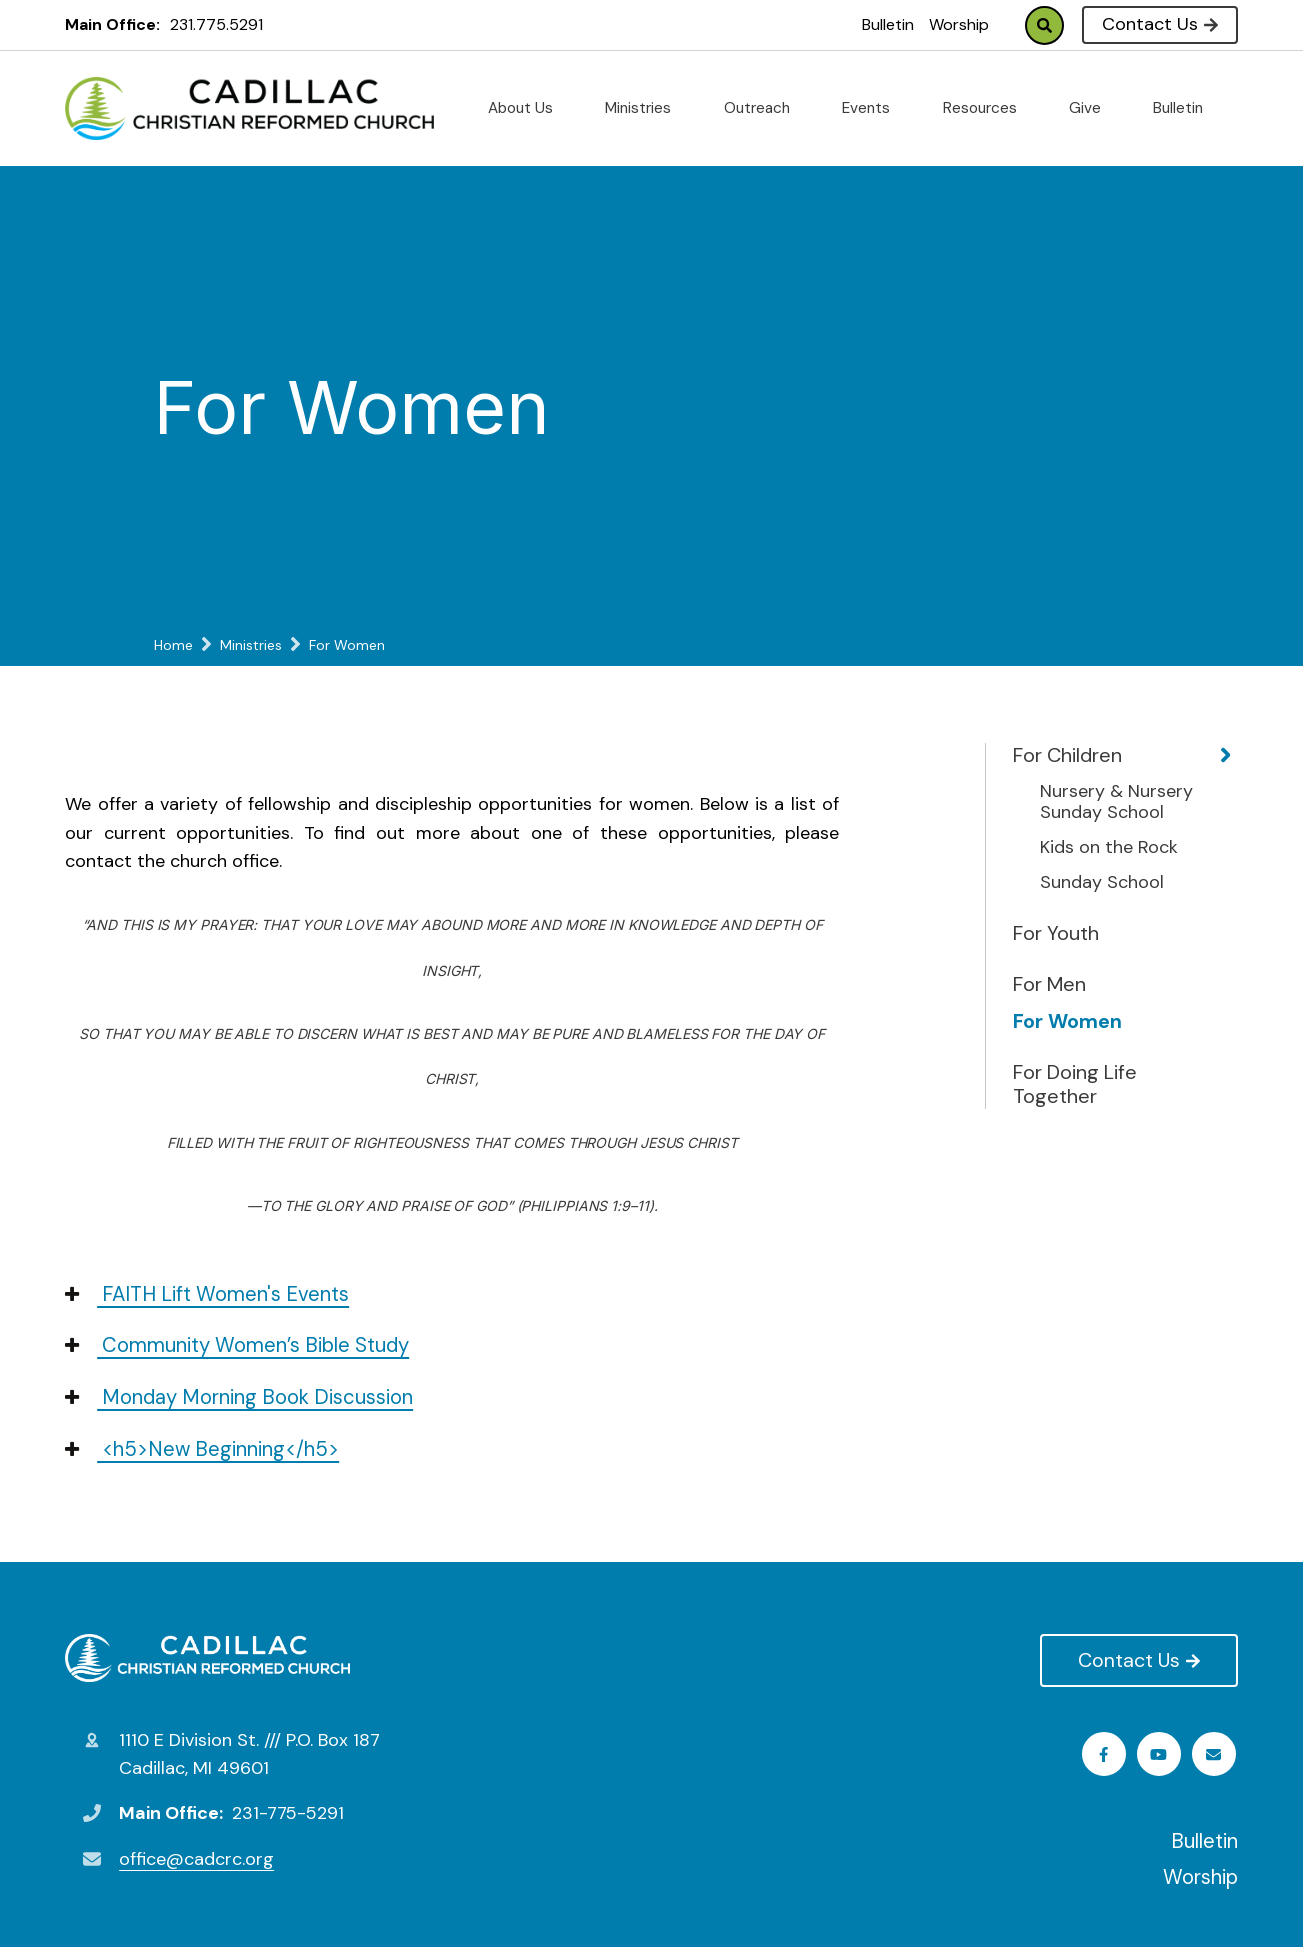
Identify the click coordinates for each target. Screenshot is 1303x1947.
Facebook (1106, 1754)
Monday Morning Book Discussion (239, 1397)
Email (1215, 1754)
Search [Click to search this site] (1044, 25)
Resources (988, 108)
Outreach (765, 108)
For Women (1067, 1021)
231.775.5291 (216, 24)
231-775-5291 (288, 1813)
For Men (1049, 984)
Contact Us (1159, 24)
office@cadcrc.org (196, 1859)
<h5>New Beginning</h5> (202, 1449)
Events (874, 108)
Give (1093, 108)
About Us (528, 108)
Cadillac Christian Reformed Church (207, 1658)
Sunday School (1102, 883)
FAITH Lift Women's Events (207, 1294)
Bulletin (888, 24)
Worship (959, 24)
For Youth (1056, 933)
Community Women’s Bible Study (237, 1345)
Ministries (646, 108)
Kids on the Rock (1109, 848)
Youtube (1161, 1754)
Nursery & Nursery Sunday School (1116, 802)
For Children (1067, 755)
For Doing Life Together (1075, 1084)
